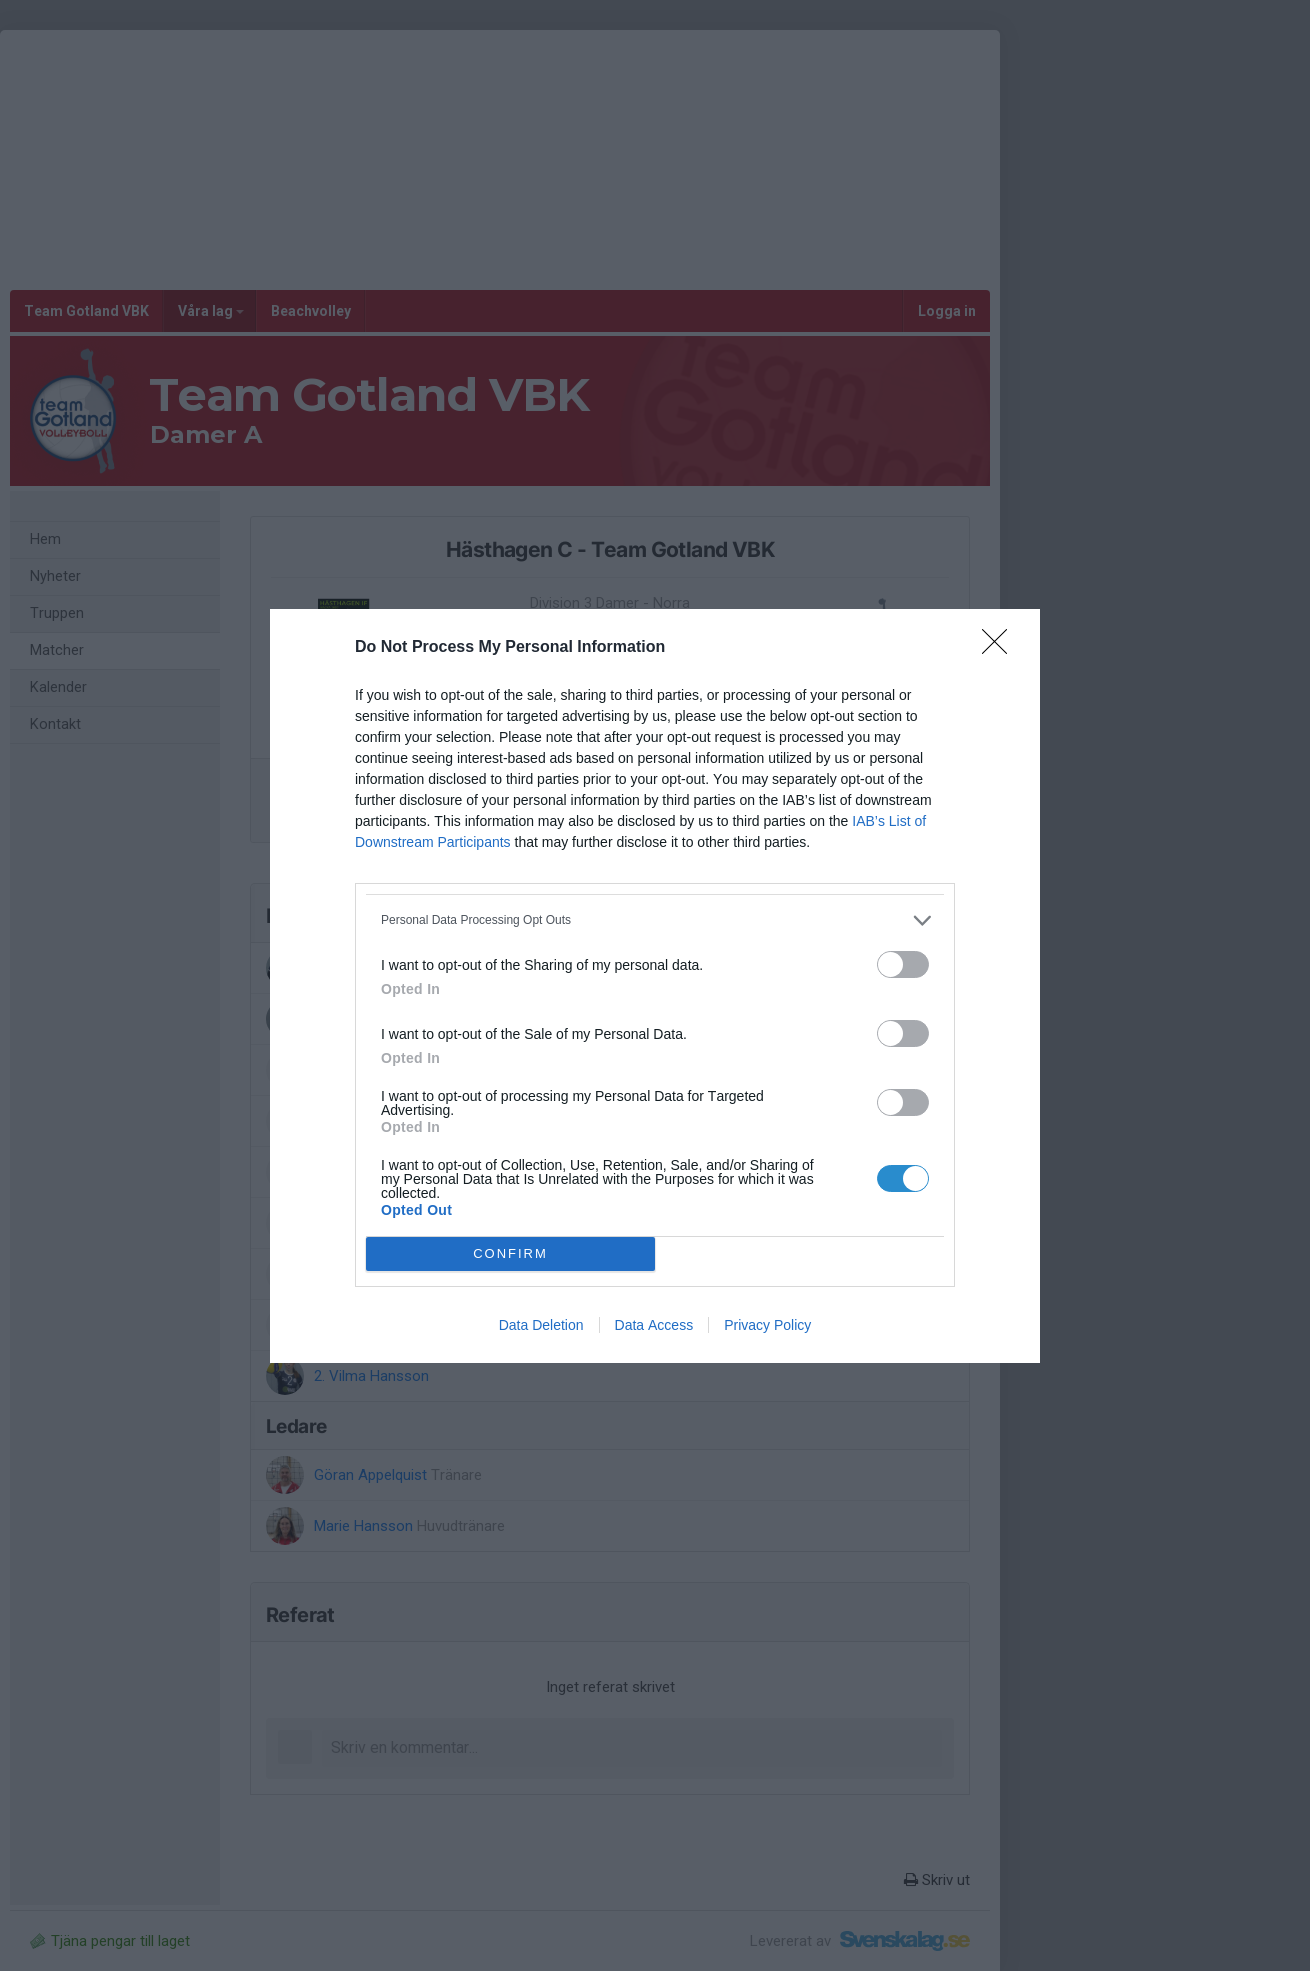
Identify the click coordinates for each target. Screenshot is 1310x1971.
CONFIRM (510, 1253)
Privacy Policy (767, 1325)
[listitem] (655, 920)
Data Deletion (541, 1325)
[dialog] (655, 986)
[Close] (1001, 648)
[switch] (903, 964)
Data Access (654, 1325)
